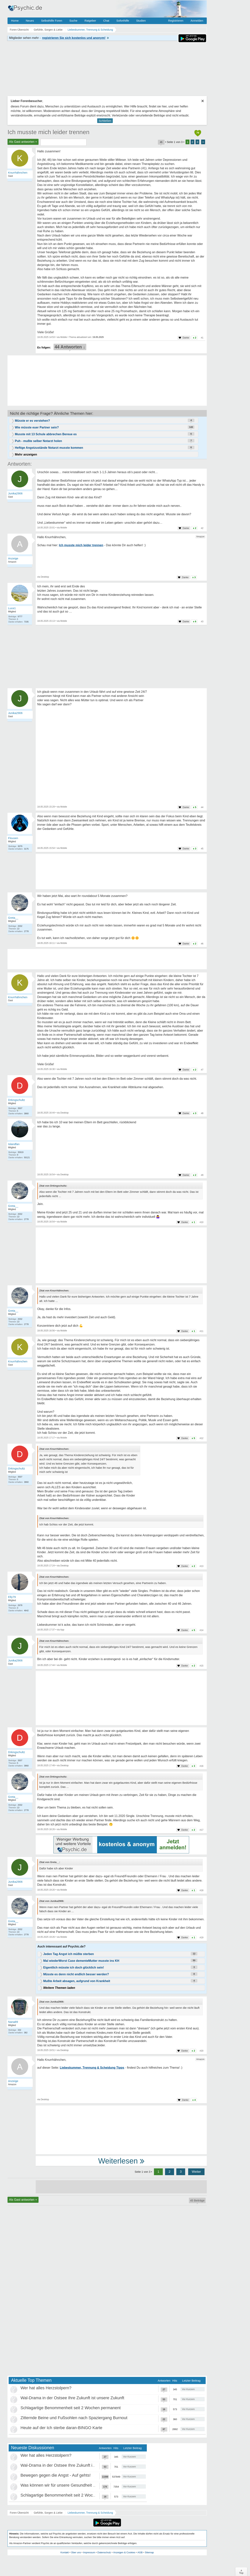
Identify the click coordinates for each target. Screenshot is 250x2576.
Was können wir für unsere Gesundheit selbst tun (65, 2485)
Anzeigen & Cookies (124, 2552)
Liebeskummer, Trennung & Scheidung (90, 2512)
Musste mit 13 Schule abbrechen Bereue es (46, 434)
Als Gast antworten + (23, 141)
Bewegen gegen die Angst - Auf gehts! (55, 2475)
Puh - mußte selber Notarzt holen (38, 441)
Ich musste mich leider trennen (48, 132)
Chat (106, 20)
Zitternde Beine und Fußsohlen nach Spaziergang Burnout (73, 2417)
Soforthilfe (122, 20)
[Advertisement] (121, 1256)
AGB (139, 2552)
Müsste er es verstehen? (32, 420)
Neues (30, 20)
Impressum (89, 2552)
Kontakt (65, 2552)
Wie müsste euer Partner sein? (37, 427)
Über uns (76, 2552)
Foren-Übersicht (19, 2512)
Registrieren (175, 20)
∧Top (241, 2571)
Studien (141, 20)
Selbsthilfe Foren (51, 20)
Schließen (105, 120)
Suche (73, 20)
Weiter (196, 2171)
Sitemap (149, 2552)
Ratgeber (90, 20)
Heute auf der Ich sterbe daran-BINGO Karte (61, 2427)
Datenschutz (104, 2552)
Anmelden (196, 20)
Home (15, 20)
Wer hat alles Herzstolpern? (45, 2388)
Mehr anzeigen (26, 454)
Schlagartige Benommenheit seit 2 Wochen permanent (70, 2407)
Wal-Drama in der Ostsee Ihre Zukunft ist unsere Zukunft (72, 2397)
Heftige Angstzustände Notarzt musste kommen (49, 447)
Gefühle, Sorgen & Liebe (48, 2512)
